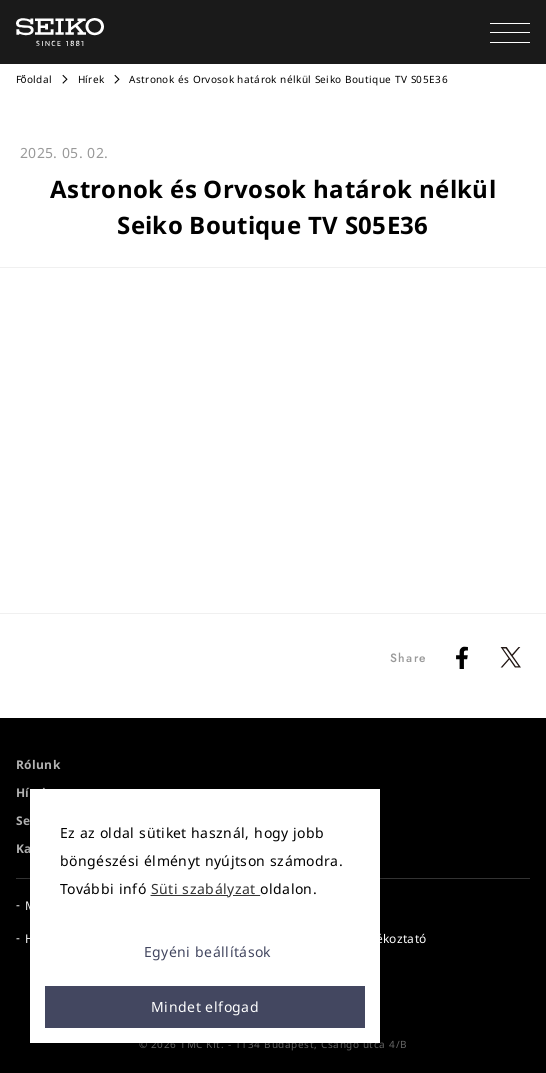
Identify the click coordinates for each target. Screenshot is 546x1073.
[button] (510, 32)
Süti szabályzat (206, 888)
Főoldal (34, 79)
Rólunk (38, 764)
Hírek (91, 79)
